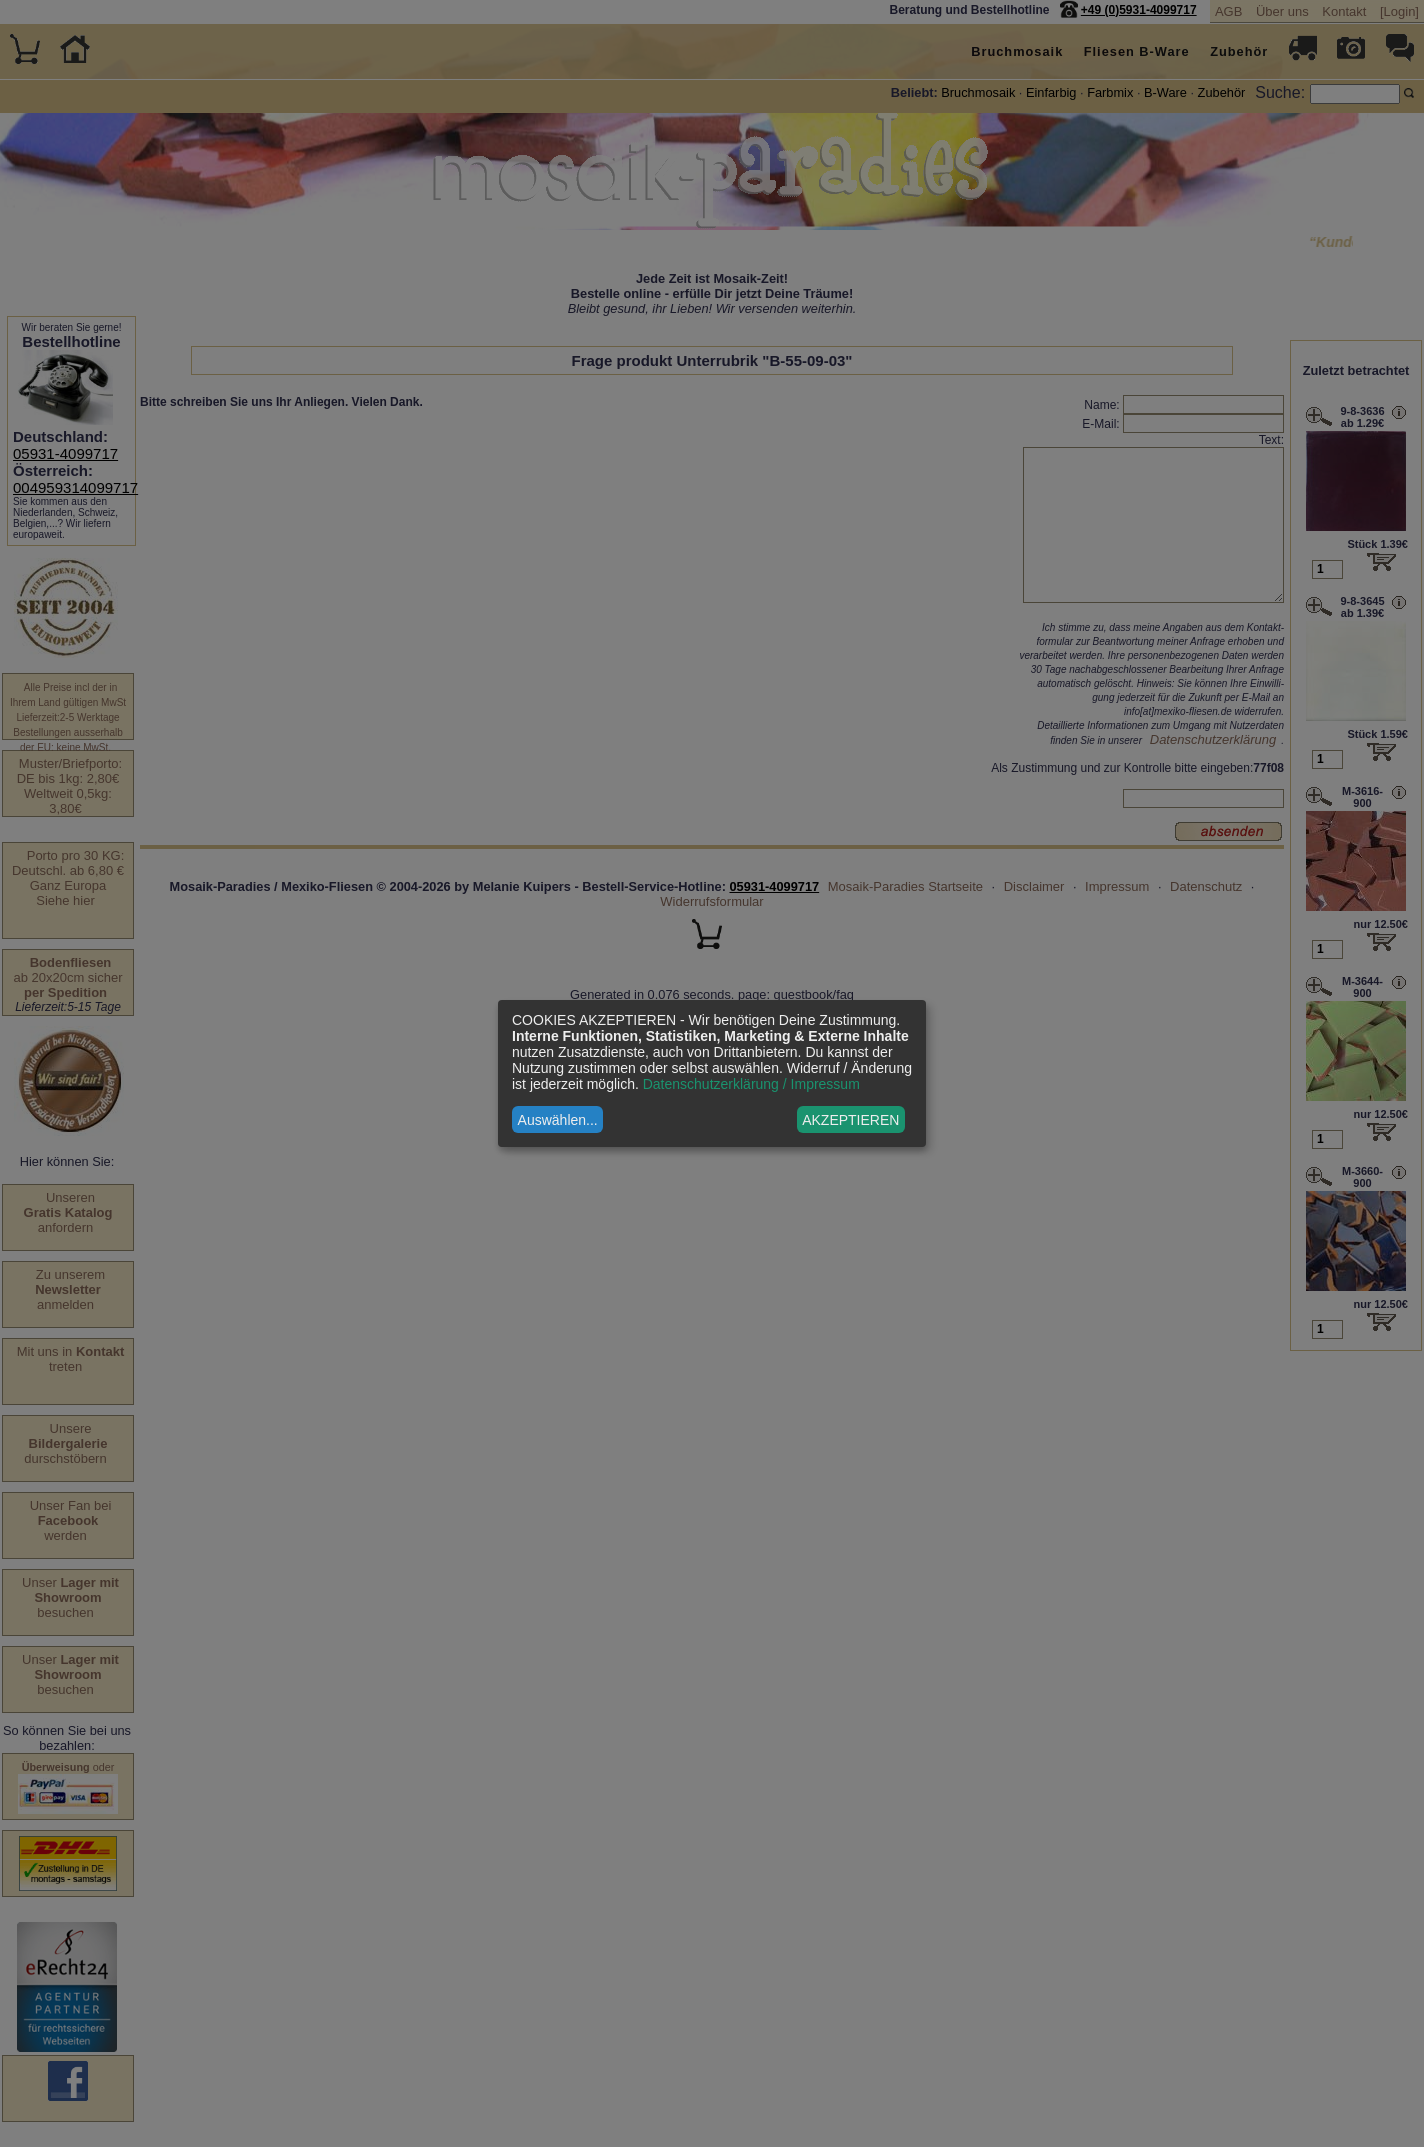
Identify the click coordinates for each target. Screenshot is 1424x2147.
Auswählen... (558, 1120)
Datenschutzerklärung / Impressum (751, 1084)
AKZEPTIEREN (850, 1120)
